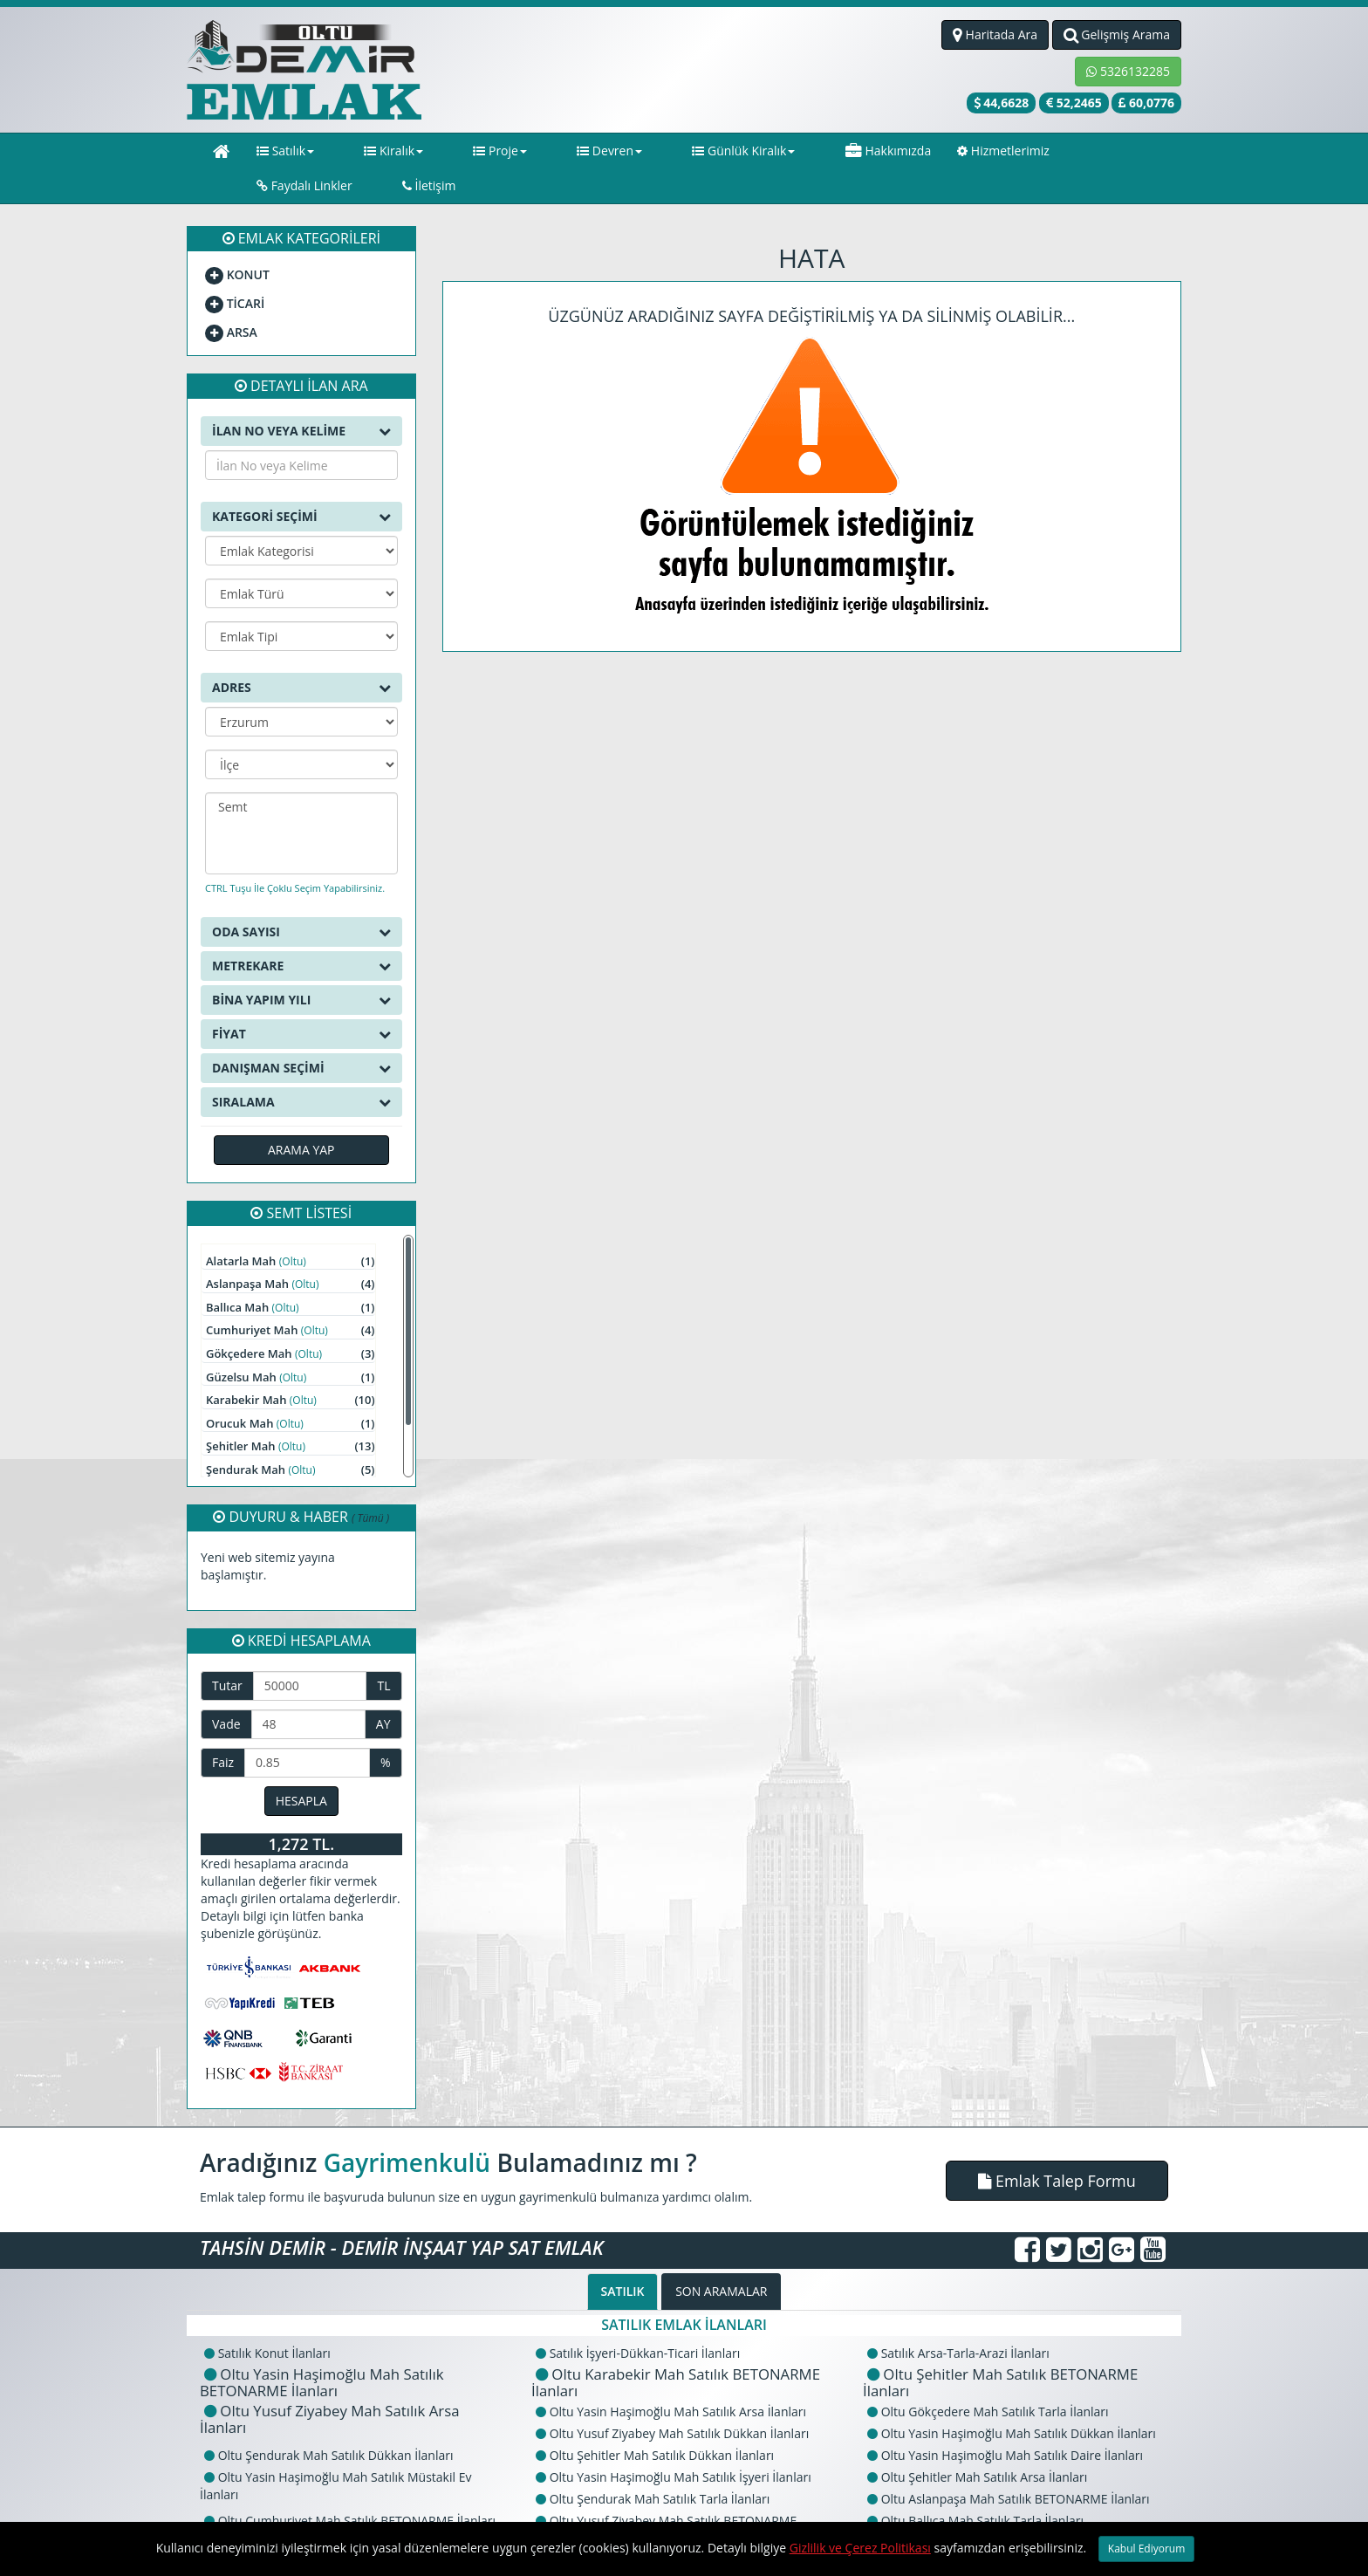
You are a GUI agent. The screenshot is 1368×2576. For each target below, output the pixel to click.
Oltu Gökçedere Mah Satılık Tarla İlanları (988, 2379)
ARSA (231, 299)
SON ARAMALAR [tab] (721, 2259)
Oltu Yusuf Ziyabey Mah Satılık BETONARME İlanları (664, 2497)
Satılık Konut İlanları (267, 2320)
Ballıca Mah (290, 1275)
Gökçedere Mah (290, 1321)
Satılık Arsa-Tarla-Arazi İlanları (958, 2320)
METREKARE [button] (301, 933)
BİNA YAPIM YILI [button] (301, 967)
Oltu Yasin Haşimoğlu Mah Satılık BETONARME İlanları (322, 2350)
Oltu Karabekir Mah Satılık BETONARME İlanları (675, 2350)
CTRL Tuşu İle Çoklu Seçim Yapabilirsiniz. (295, 855)
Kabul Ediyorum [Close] (1147, 2548)
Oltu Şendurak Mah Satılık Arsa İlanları (982, 2510)
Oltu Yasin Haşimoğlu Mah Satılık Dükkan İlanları (1011, 2401)
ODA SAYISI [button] (301, 899)
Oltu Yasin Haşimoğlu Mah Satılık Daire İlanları (1005, 2423)
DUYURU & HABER (301, 1484)
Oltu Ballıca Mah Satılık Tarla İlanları (975, 2488)
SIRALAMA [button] (301, 1070)
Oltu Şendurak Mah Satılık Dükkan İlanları (329, 2423)
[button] (1057, 2148)
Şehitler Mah (290, 1414)
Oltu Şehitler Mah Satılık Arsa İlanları (977, 2444)
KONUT (237, 242)
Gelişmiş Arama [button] (1117, 34)
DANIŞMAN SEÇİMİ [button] (301, 1036)
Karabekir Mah (290, 1368)
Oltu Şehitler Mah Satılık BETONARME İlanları (1000, 2350)
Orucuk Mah (290, 1391)
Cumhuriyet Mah (290, 1298)
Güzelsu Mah (290, 1345)
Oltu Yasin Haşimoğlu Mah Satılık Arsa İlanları (671, 2379)
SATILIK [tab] (623, 2259)
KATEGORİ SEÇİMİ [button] (301, 484)
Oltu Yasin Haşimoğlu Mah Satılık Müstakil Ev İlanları (335, 2453)
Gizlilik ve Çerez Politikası (860, 2547)
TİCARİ (234, 271)
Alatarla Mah (290, 1229)
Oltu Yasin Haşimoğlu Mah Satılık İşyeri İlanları (673, 2444)
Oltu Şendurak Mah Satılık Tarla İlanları (653, 2466)
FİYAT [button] (301, 1002)
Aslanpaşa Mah (290, 1251)
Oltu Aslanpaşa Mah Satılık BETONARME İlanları (1008, 2466)
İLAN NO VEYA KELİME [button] (301, 399)
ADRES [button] (301, 655)
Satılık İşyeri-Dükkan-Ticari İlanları (638, 2320)
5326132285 (1128, 71)
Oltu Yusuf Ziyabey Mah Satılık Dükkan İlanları (672, 2401)
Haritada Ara (995, 34)
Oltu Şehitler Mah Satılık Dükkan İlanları (655, 2423)
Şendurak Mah (290, 1437)
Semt (301, 775)
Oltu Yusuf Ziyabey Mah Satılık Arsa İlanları (330, 2386)
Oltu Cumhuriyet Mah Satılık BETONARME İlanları (350, 2488)
